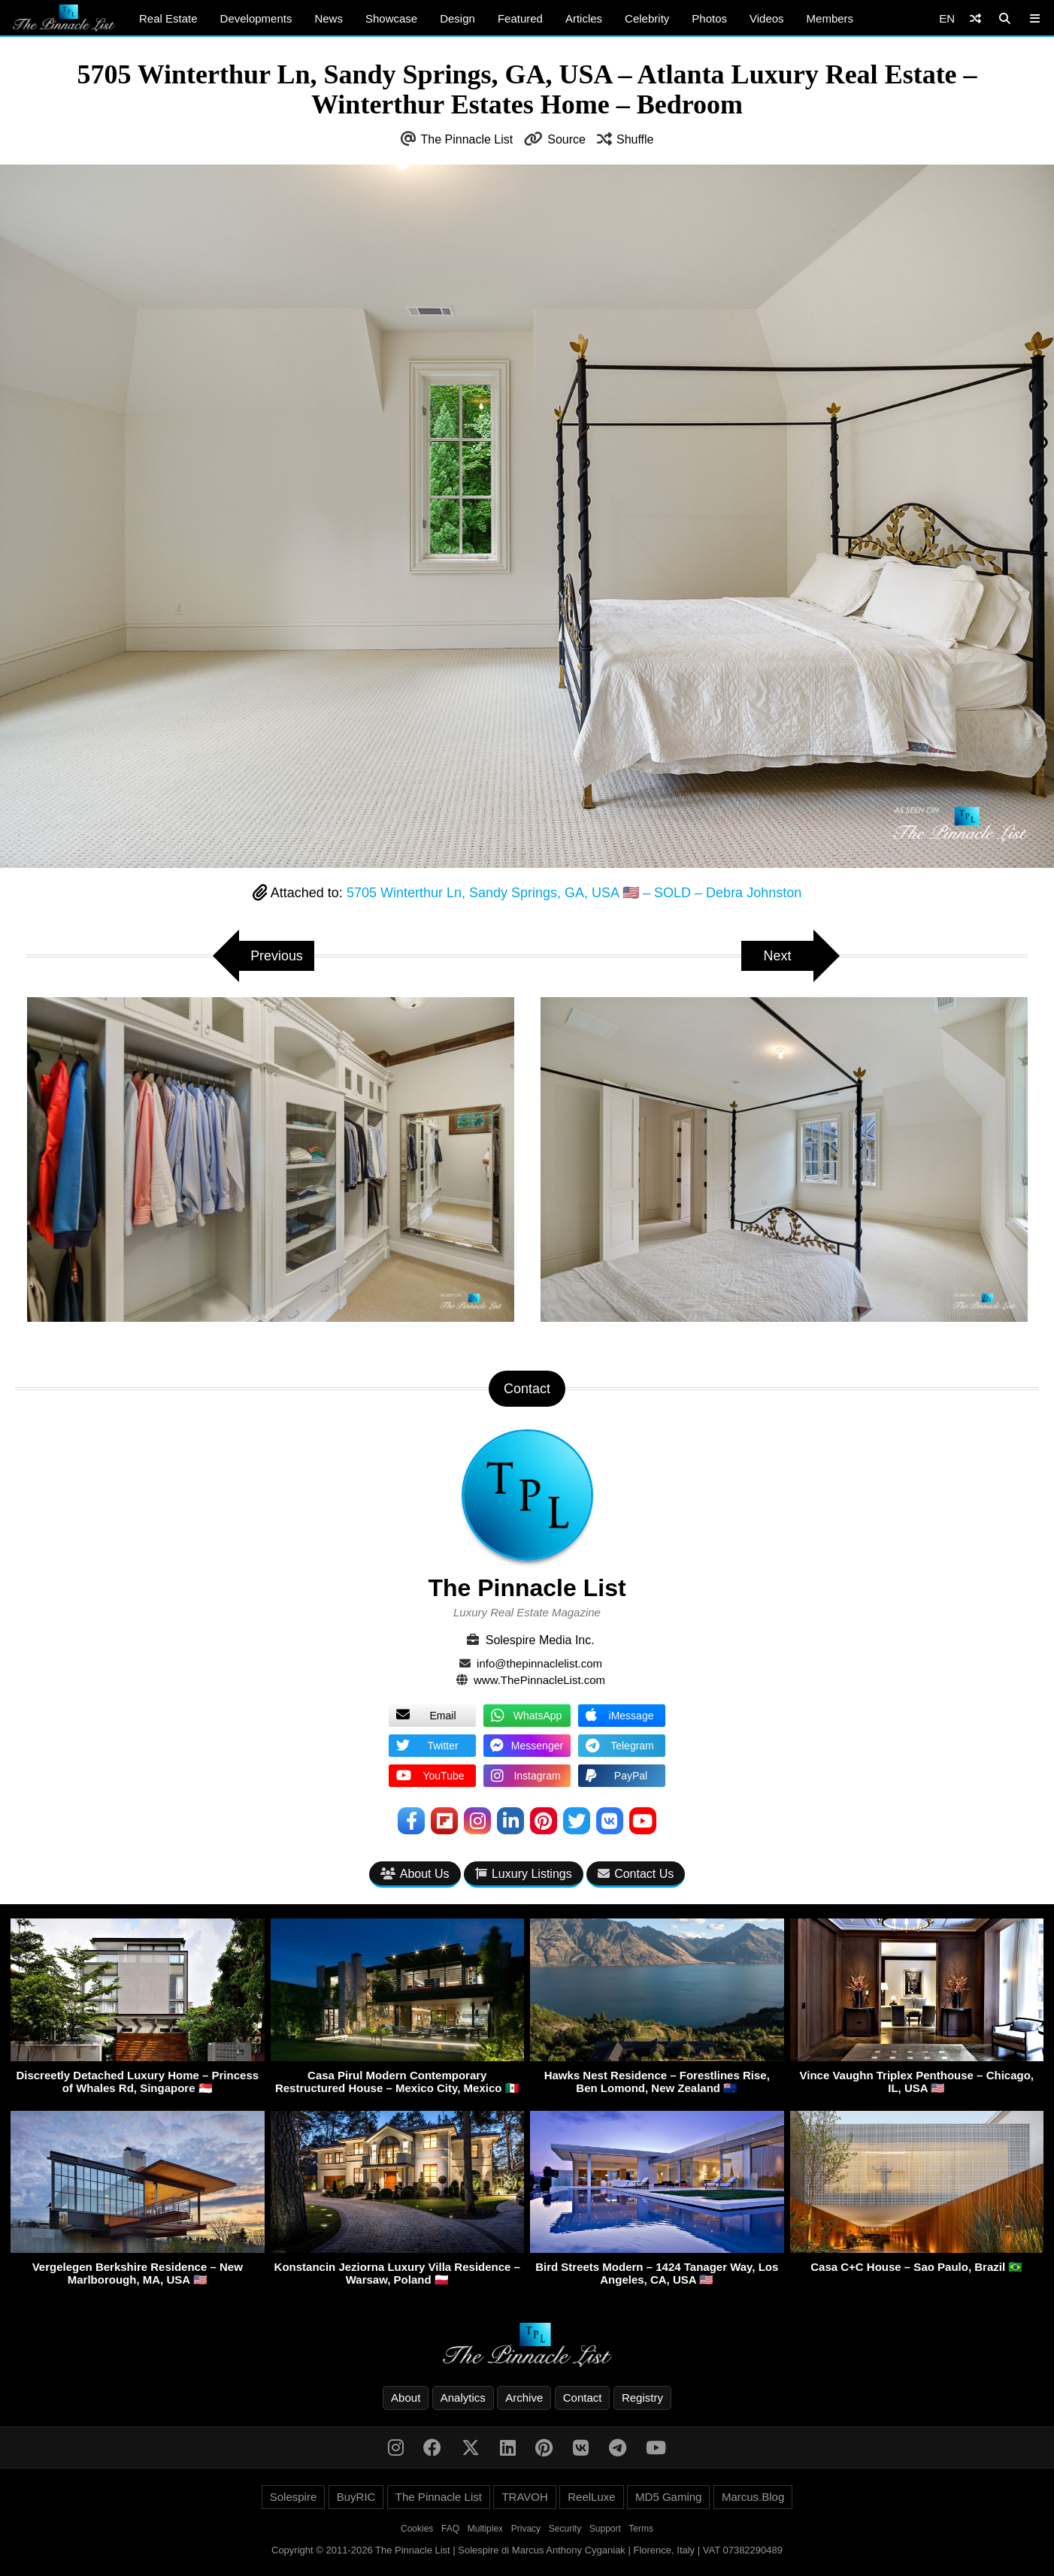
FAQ (450, 2528)
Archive (524, 2397)
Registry (642, 2397)
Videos (767, 18)
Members (830, 18)
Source (566, 139)
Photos (709, 18)
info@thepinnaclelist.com (539, 1663)
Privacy (526, 2528)
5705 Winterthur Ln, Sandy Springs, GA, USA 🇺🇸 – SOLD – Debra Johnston (574, 892)
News (328, 18)
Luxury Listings (523, 1873)
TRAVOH (524, 2496)
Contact (582, 2397)
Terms (640, 2528)
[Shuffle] (975, 18)
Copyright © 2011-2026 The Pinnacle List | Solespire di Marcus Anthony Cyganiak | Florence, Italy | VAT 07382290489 (527, 2550)
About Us (415, 1873)
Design (457, 18)
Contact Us (636, 1873)
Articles (583, 18)
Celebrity (647, 18)
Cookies (417, 2528)
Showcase (391, 18)
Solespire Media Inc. (540, 1640)
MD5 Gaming (668, 2496)
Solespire (293, 2496)
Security (565, 2528)
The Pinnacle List (467, 139)
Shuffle (635, 139)
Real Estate (168, 18)
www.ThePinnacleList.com (539, 1679)
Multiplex (485, 2528)
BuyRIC (356, 2496)
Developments (256, 18)
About (405, 2397)
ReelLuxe (591, 2496)
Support (605, 2528)
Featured (520, 18)
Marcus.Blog (753, 2496)
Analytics (463, 2397)
